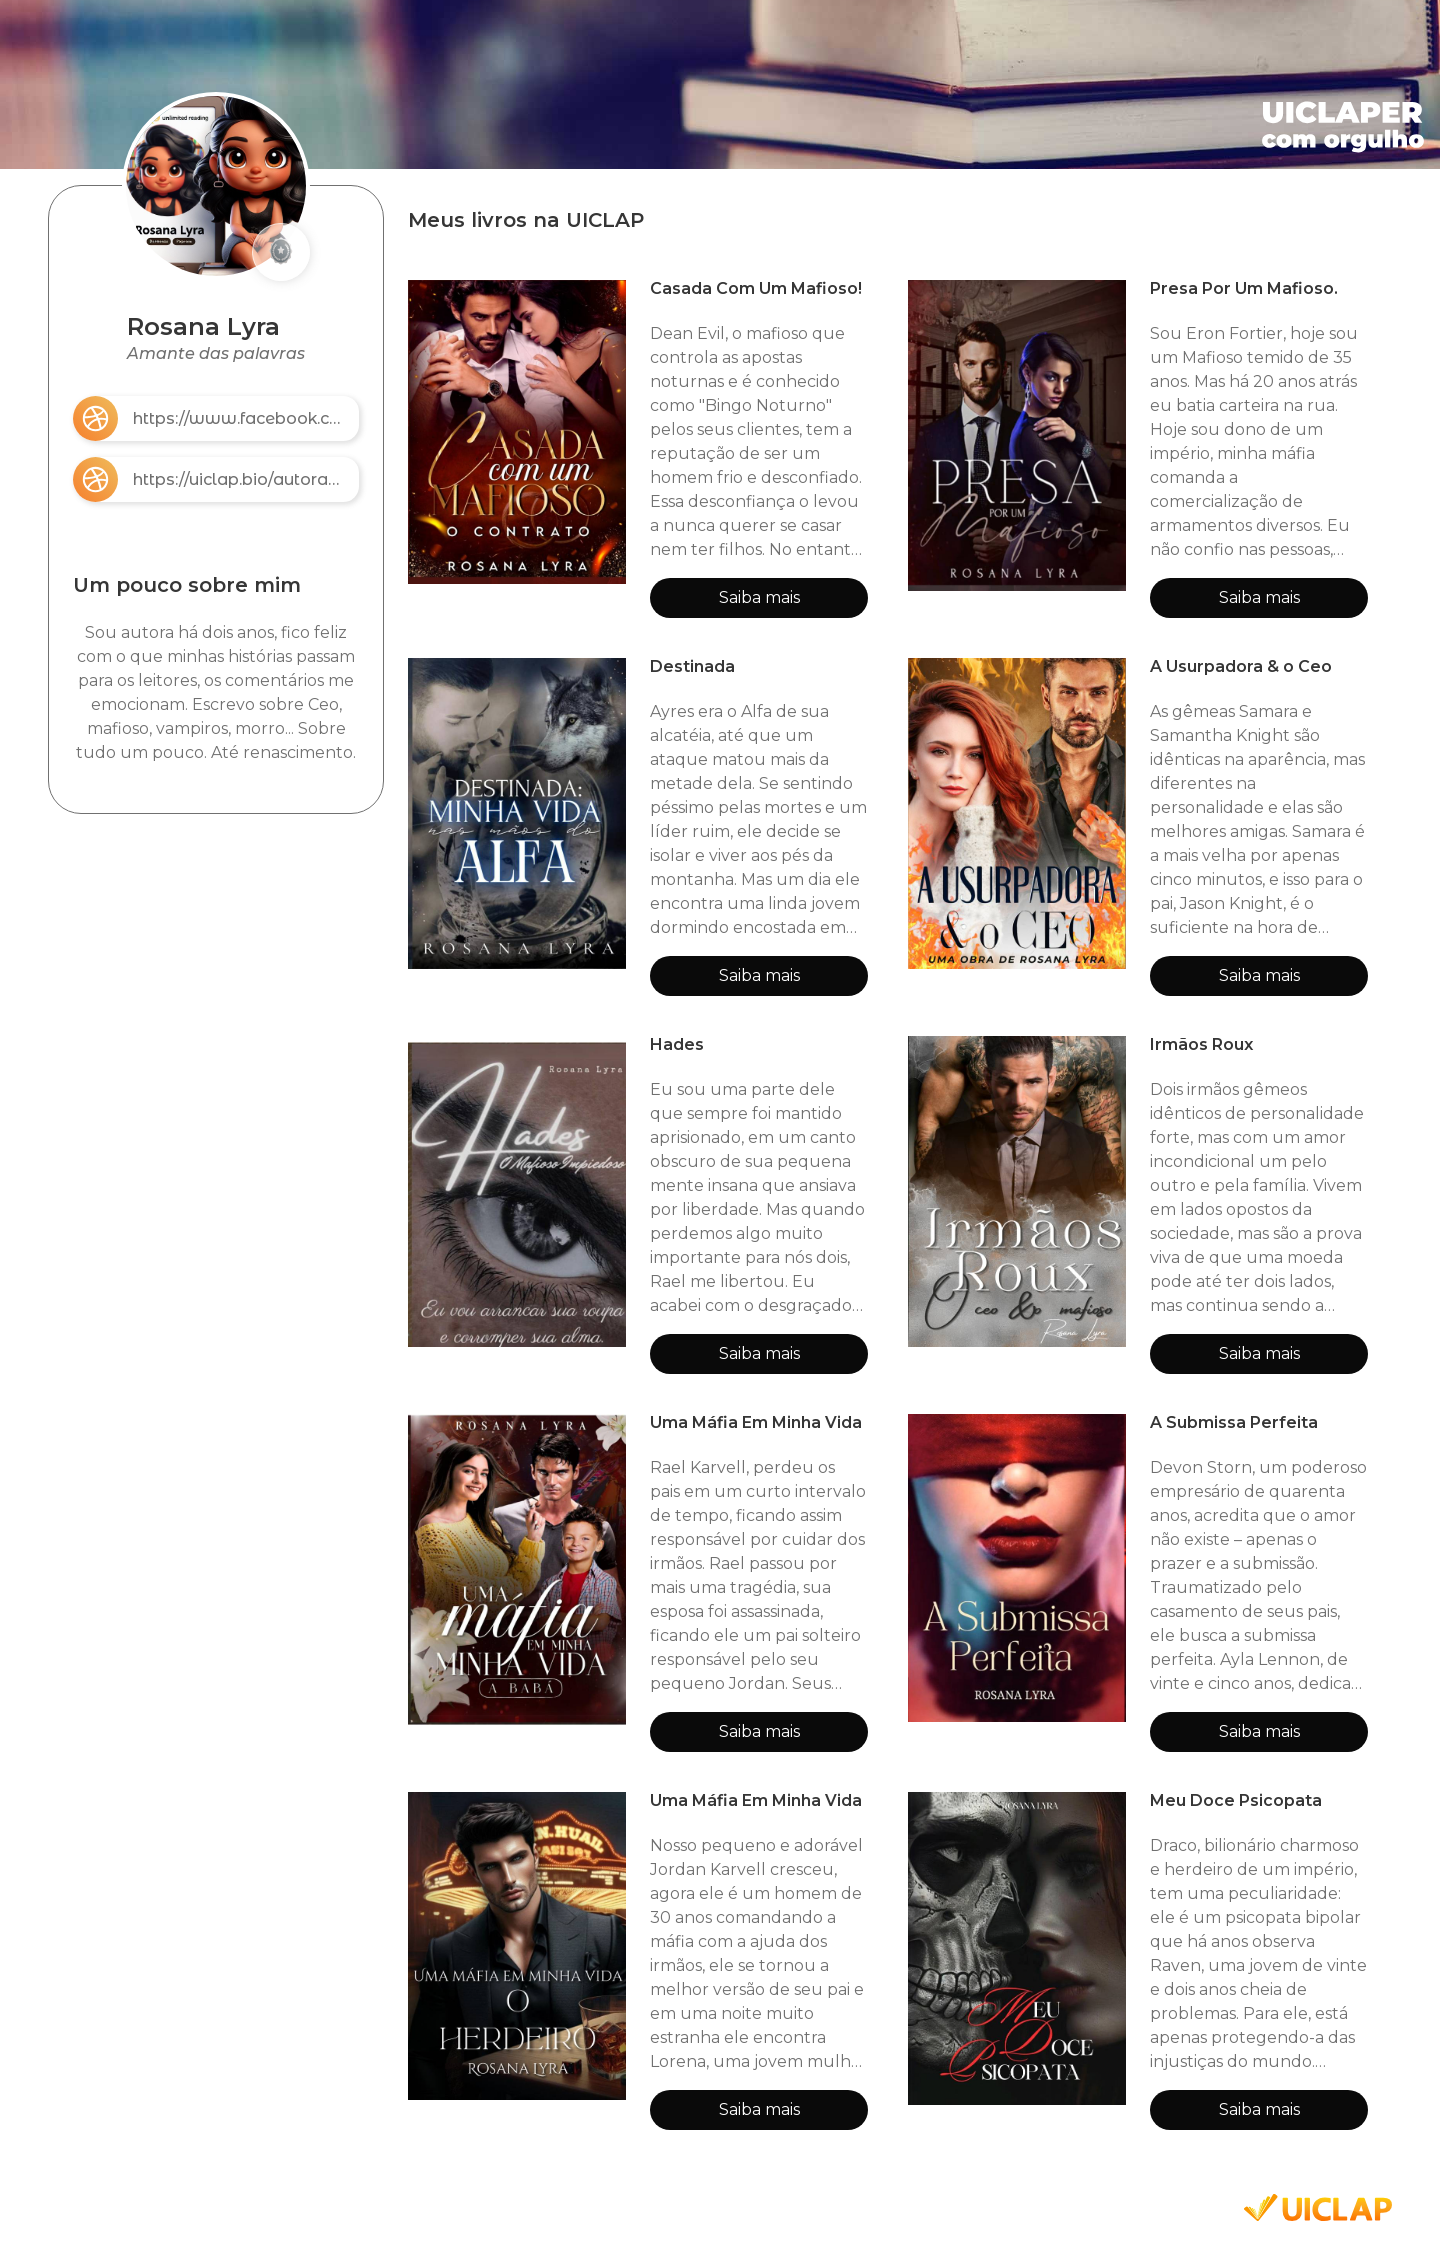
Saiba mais (759, 597)
